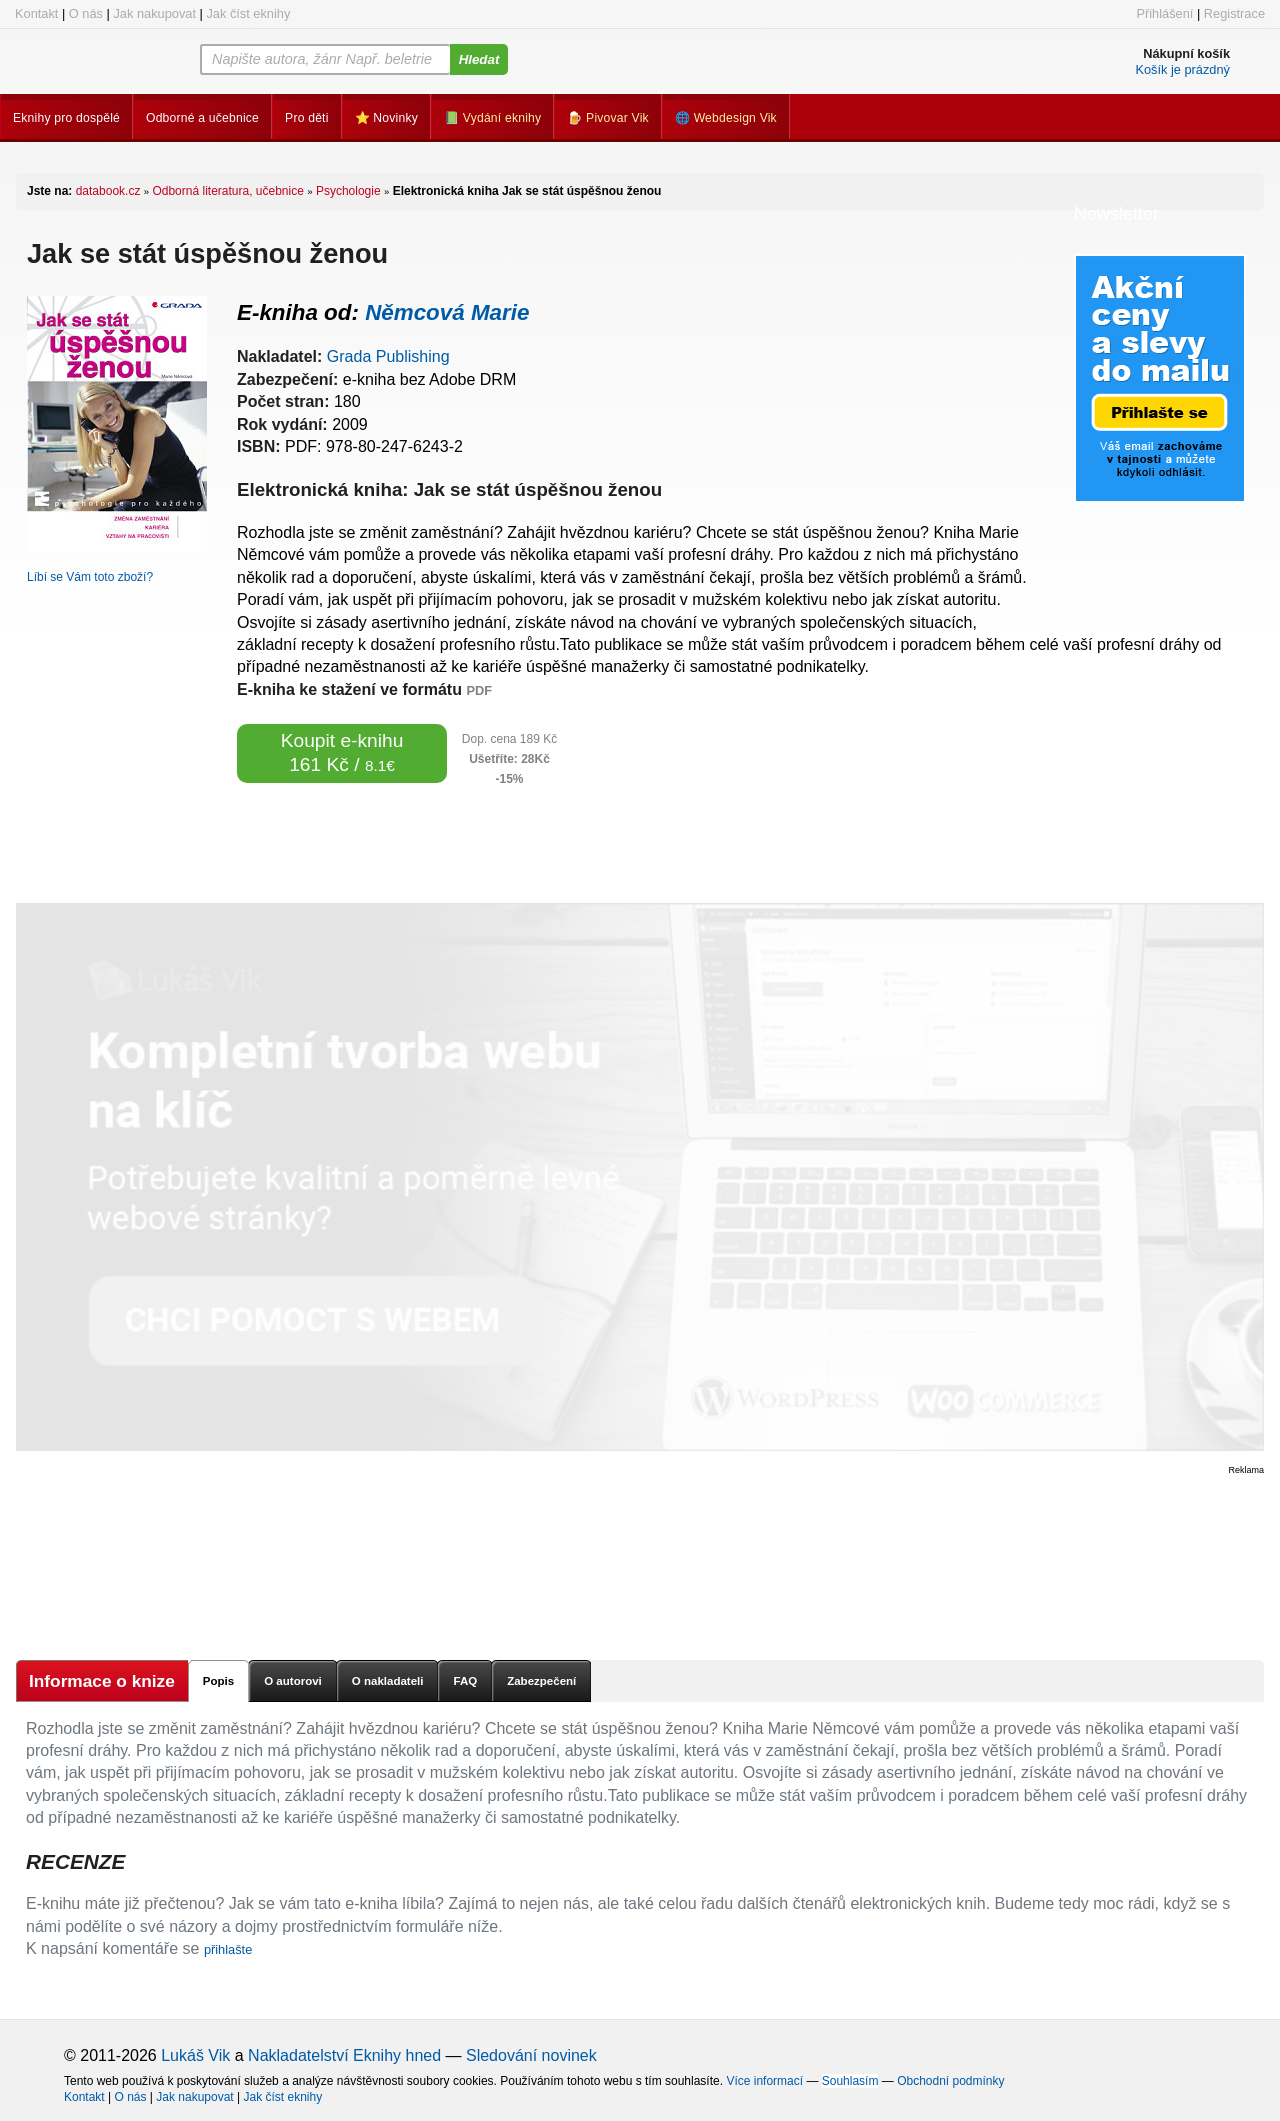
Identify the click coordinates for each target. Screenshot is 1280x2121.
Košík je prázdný (1182, 69)
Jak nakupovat (154, 13)
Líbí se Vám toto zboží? (90, 577)
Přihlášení (1164, 13)
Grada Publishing (388, 356)
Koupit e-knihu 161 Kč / (342, 752)
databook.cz (108, 191)
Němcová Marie (447, 312)
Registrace (1234, 13)
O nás (86, 13)
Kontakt (36, 13)
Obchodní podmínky (950, 2081)
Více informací (764, 2081)
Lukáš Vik (195, 2055)
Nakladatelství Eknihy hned (344, 2055)
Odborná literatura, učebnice (227, 191)
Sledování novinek (531, 2055)
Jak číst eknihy (248, 13)
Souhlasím (850, 2081)
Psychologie (348, 191)
